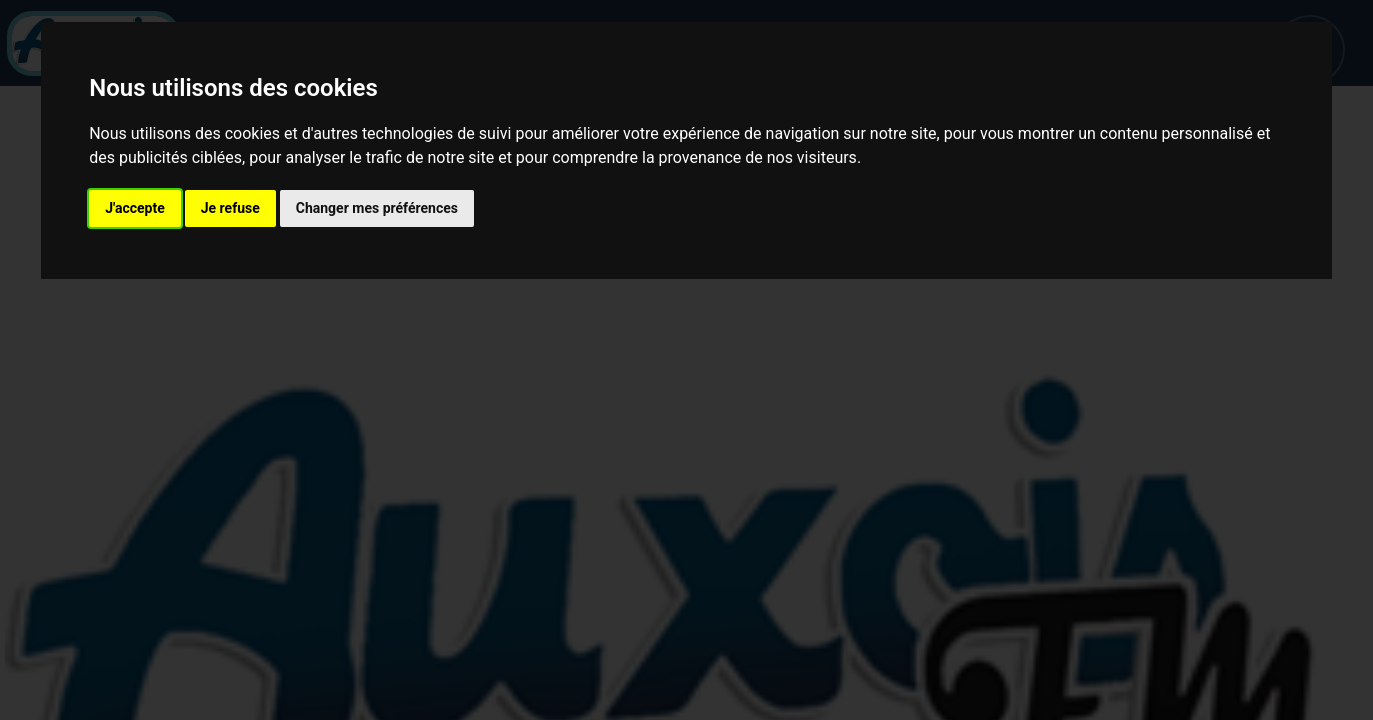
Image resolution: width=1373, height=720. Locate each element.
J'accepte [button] (135, 208)
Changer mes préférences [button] (377, 208)
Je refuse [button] (230, 208)
